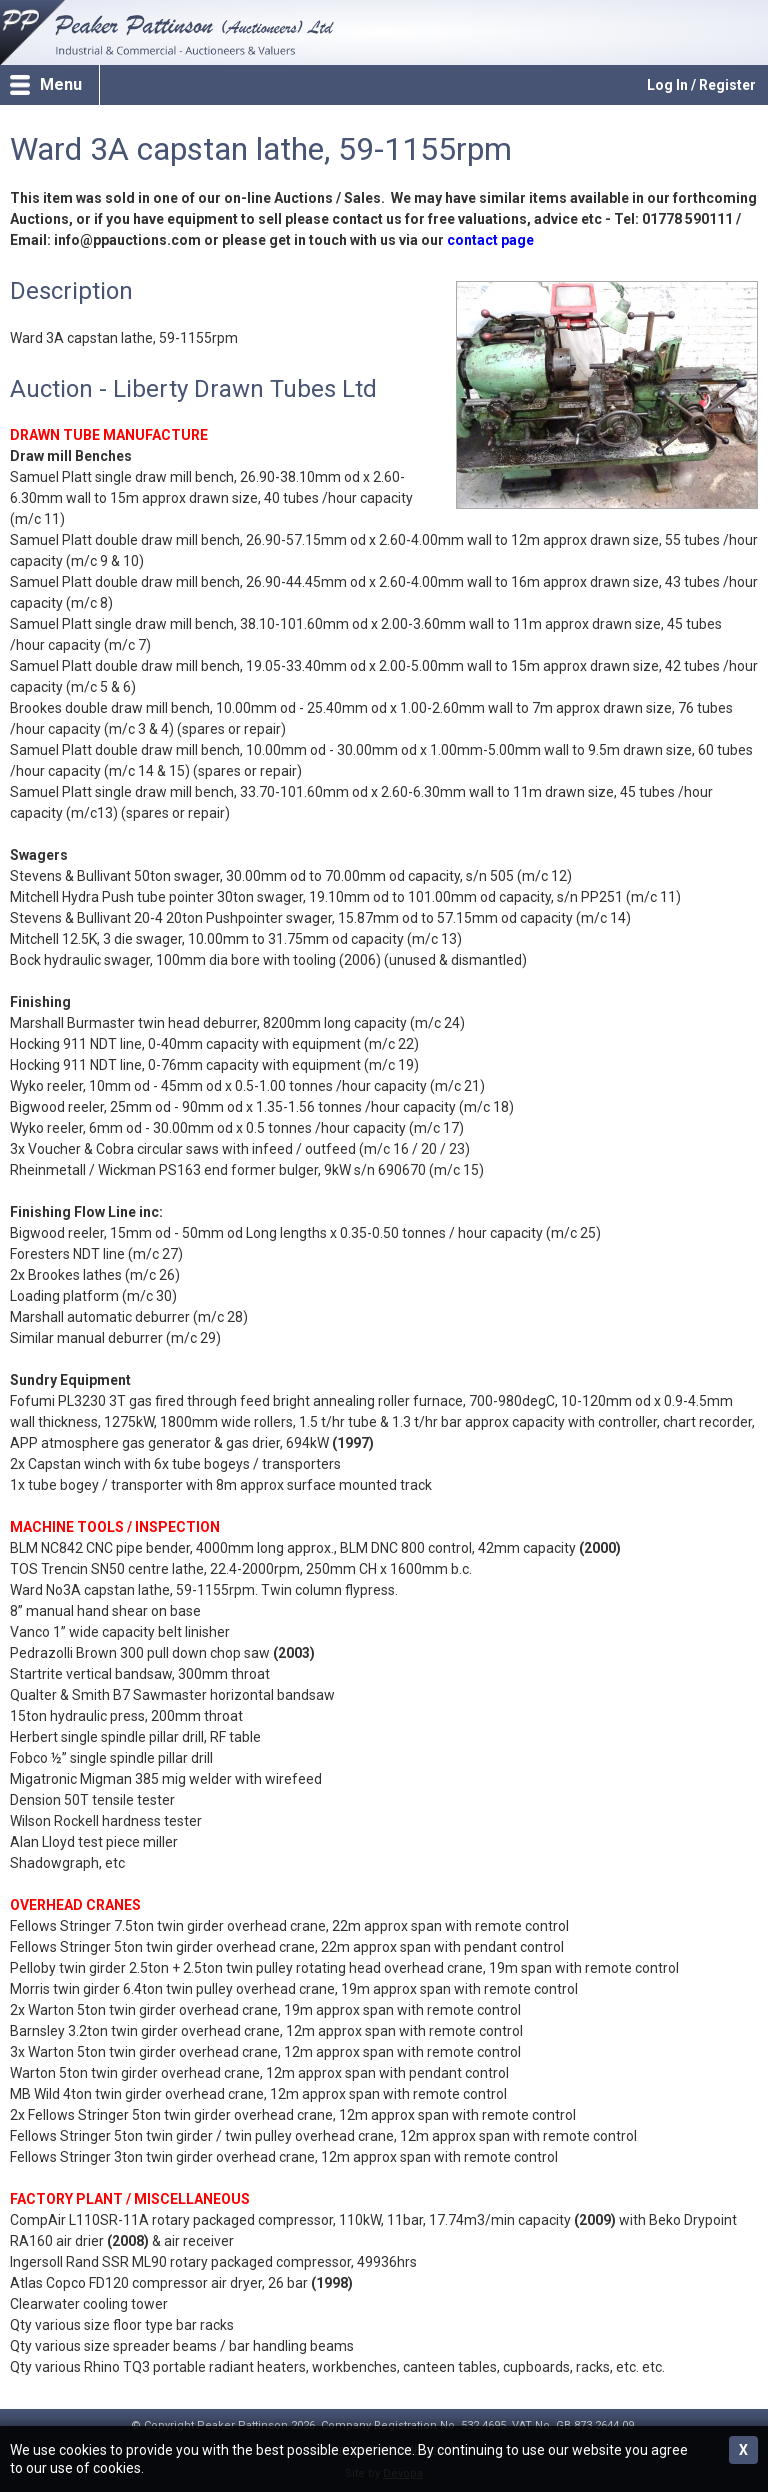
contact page (490, 240)
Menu (61, 84)
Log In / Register (701, 85)
